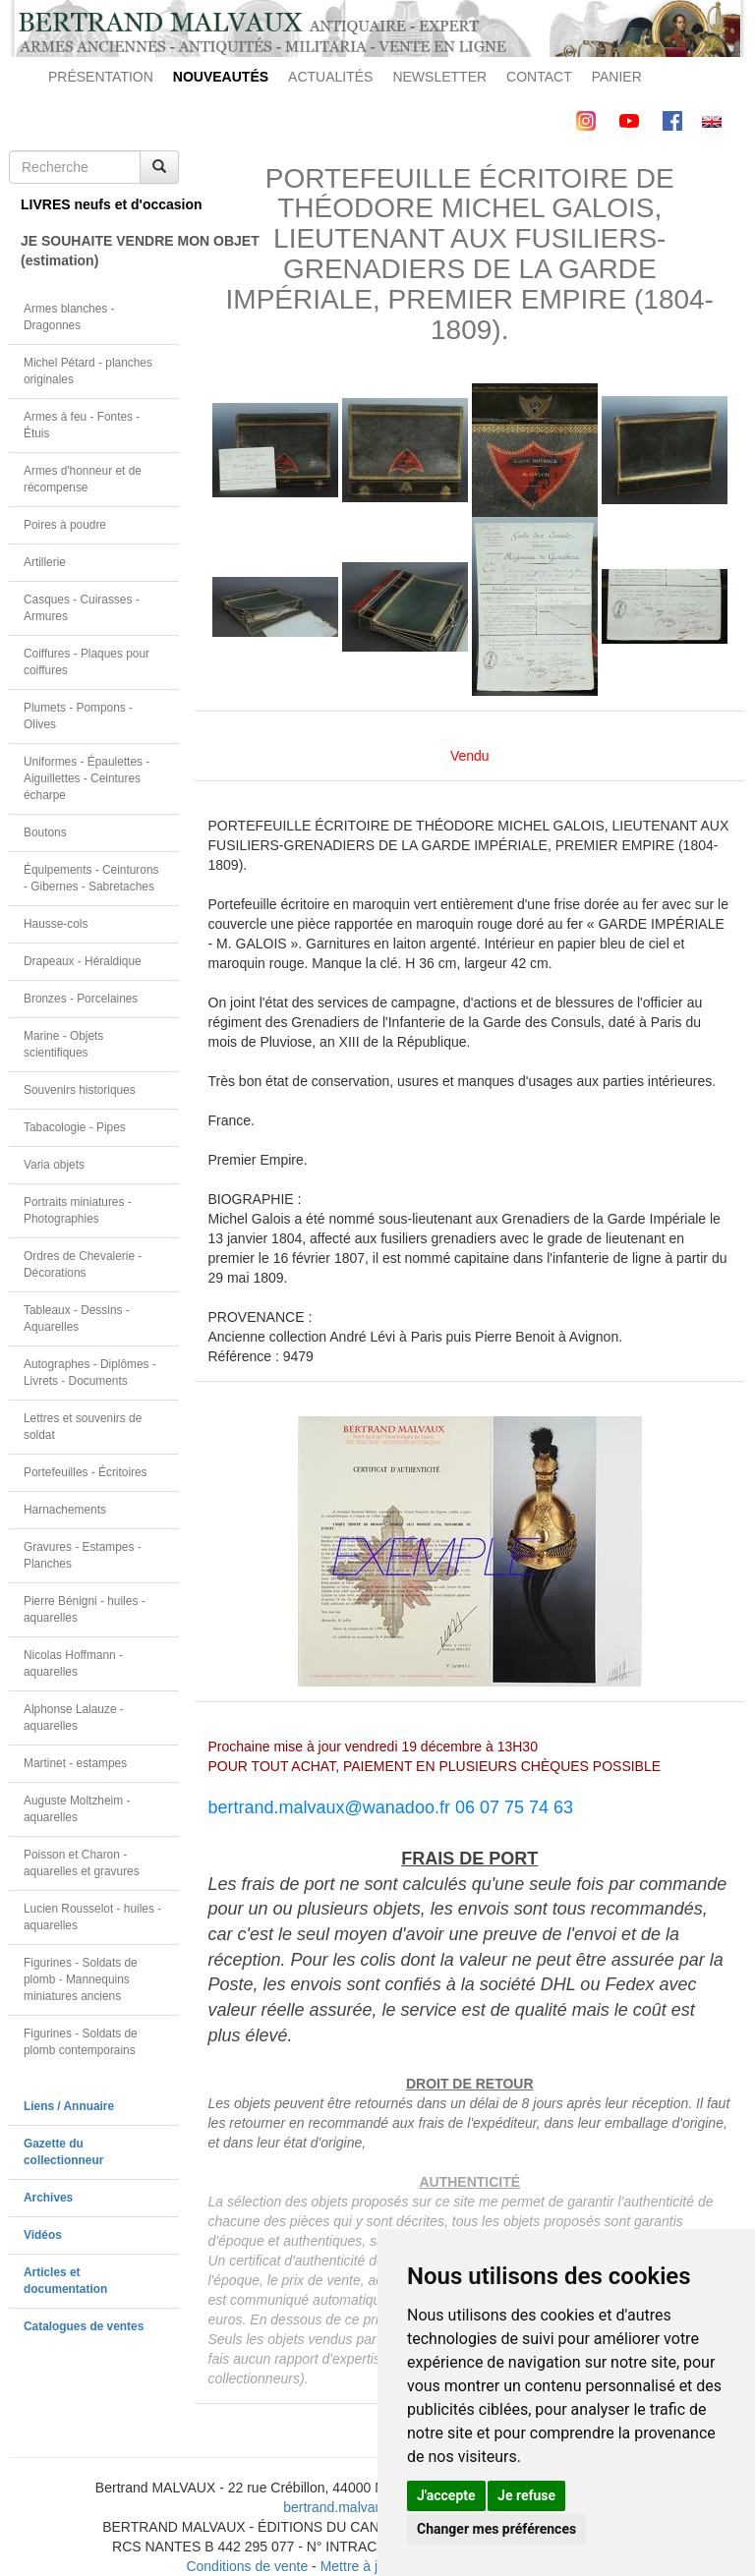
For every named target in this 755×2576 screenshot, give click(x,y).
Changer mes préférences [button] (496, 2529)
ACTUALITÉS (330, 77)
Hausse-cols (55, 924)
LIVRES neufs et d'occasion (100, 204)
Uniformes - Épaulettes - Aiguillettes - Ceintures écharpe (86, 778)
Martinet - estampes (75, 1763)
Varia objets (54, 1165)
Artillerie (45, 562)
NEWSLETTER (439, 77)
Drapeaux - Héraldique (83, 961)
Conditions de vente (247, 2566)
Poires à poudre (65, 525)
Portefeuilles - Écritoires (85, 1472)
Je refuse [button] (526, 2495)
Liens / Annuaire (69, 2106)
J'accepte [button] (446, 2495)
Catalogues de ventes (84, 2326)
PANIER (617, 77)
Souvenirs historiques (80, 1090)
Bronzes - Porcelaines (81, 998)
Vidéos (43, 2235)
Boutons (45, 832)
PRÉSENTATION (100, 77)
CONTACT (539, 77)
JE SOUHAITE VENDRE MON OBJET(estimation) (100, 250)
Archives (48, 2197)
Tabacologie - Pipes (75, 1127)
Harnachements (65, 1510)
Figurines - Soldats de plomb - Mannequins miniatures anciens (81, 1979)
